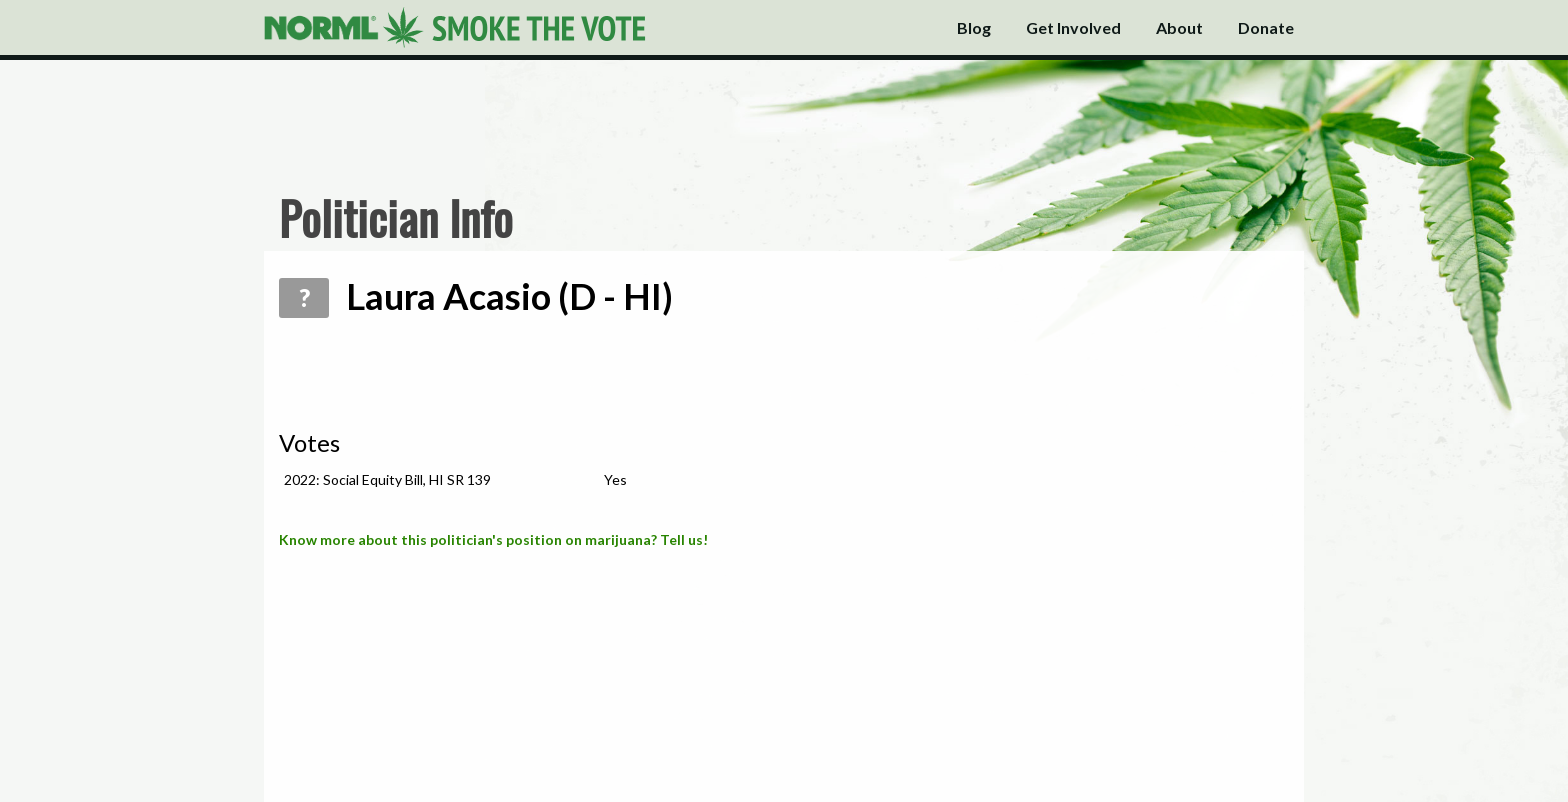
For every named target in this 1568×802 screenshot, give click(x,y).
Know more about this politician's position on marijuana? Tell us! (493, 539)
